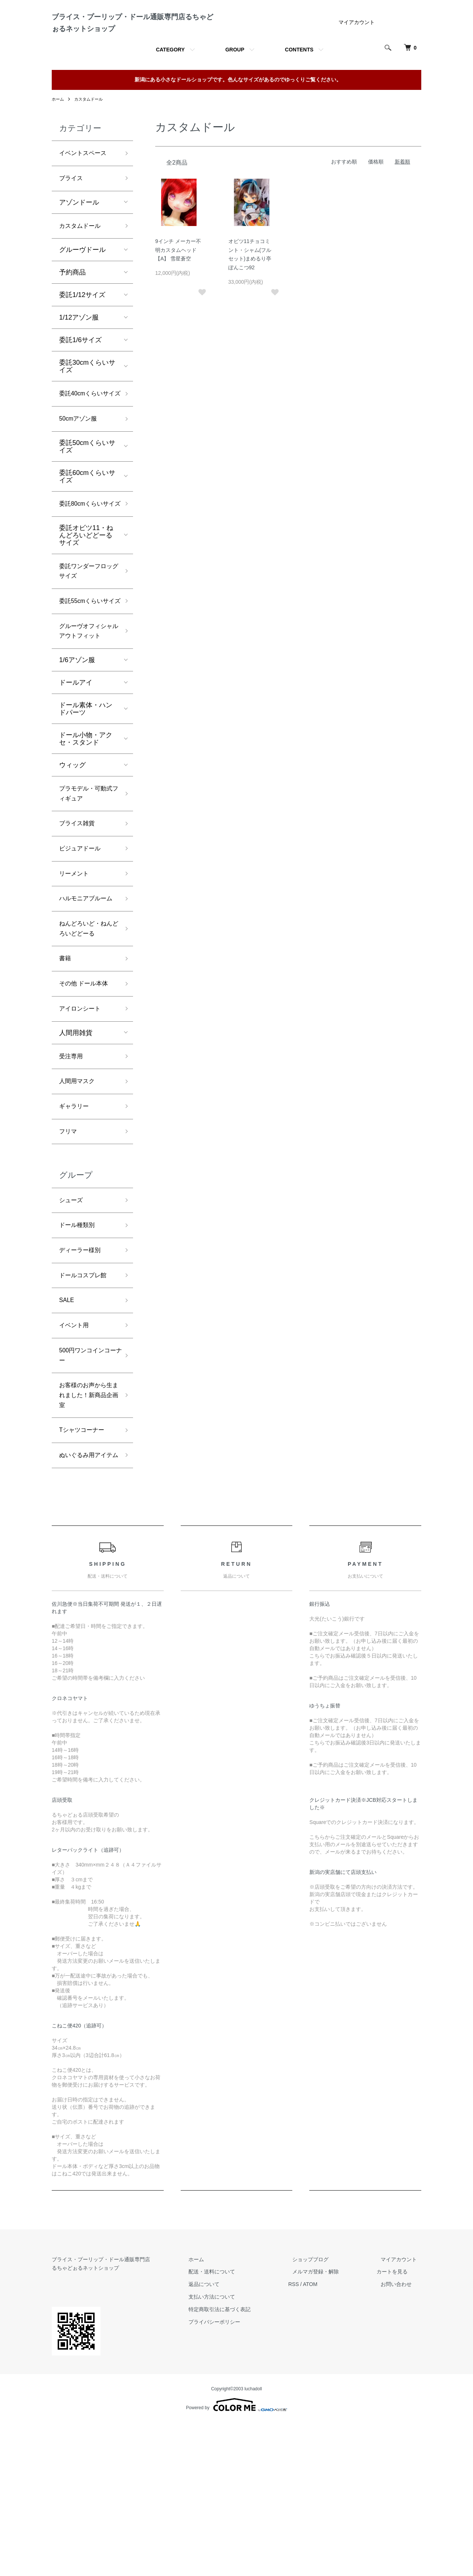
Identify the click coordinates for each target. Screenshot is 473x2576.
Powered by (236, 2558)
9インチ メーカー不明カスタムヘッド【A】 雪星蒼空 (178, 279)
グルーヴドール (82, 283)
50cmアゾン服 (80, 465)
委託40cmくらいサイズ (87, 433)
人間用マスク (79, 1201)
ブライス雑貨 (79, 917)
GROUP (234, 79)
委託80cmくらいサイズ (87, 558)
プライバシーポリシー (236, 2475)
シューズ (72, 1324)
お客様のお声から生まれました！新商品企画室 (85, 1532)
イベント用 (75, 1456)
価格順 (376, 191)
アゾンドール (79, 234)
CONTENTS (299, 79)
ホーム (58, 128)
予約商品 (72, 306)
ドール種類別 (79, 1351)
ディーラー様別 (82, 1377)
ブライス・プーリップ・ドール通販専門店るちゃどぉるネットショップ (131, 37)
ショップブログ (323, 2412)
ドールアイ (75, 772)
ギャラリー (75, 1227)
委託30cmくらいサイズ (87, 399)
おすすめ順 (344, 191)
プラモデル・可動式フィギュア (85, 885)
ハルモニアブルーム (85, 1002)
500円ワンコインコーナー (88, 1489)
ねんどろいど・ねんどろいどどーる (85, 1040)
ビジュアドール (82, 944)
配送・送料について (233, 2425)
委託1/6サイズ (80, 373)
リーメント (75, 970)
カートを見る (400, 2425)
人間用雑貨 (75, 1150)
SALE (67, 1430)
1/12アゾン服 (79, 351)
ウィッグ (72, 855)
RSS (310, 2438)
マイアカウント (356, 51)
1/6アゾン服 (77, 750)
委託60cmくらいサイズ (87, 524)
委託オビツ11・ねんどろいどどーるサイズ (86, 595)
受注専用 (72, 1174)
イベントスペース (85, 183)
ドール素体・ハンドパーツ (85, 799)
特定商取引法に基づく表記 (241, 2463)
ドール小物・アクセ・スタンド (85, 829)
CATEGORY (170, 79)
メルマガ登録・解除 (328, 2425)
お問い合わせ (400, 2438)
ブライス (72, 209)
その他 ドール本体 (86, 1099)
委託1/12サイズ (82, 328)
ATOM (327, 2438)
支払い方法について (233, 2450)
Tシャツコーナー (84, 1570)
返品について (225, 2438)
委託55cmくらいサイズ (87, 670)
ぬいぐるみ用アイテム (85, 1602)
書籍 (65, 1072)
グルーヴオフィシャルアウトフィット (85, 714)
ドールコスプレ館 (85, 1403)
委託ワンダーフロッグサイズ (85, 633)
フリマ (69, 1254)
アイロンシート (82, 1125)
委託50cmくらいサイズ (87, 494)
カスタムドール (90, 128)
